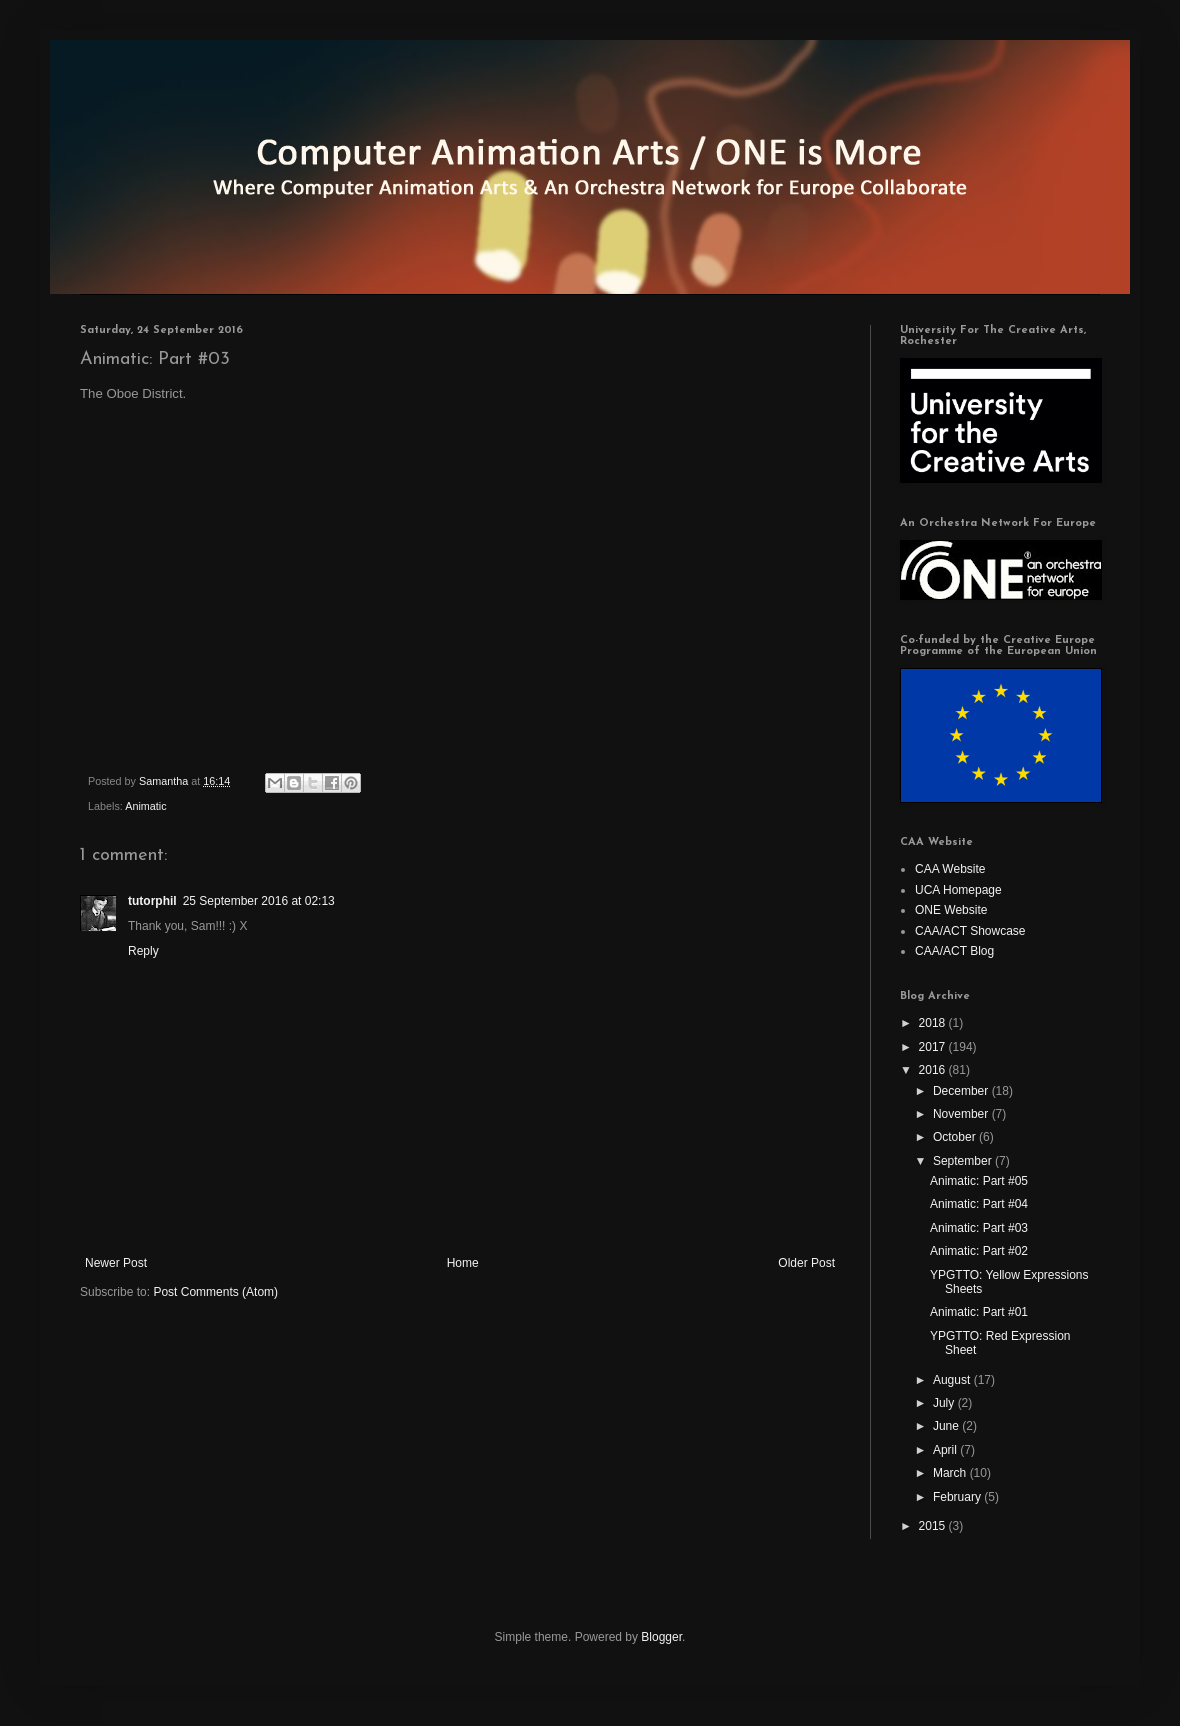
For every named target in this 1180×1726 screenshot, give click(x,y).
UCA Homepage (958, 890)
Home (463, 1263)
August (953, 1380)
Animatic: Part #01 (979, 1312)
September (964, 1161)
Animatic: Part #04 (979, 1204)
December (962, 1091)
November (962, 1114)
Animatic (145, 806)
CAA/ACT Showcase (970, 931)
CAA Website (950, 869)
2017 (934, 1047)
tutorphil (152, 901)
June (947, 1426)
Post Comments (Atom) (215, 1292)
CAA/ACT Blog (954, 951)
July (945, 1403)
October (956, 1137)
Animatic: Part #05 (979, 1181)
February (958, 1497)
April (946, 1450)
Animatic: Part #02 (979, 1251)
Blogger (661, 1637)
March (951, 1473)
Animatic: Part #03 (979, 1228)
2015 (934, 1526)
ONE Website (951, 910)
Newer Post (116, 1263)
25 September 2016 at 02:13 (259, 901)
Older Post (806, 1263)
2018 (934, 1023)
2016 (934, 1070)
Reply (143, 951)
